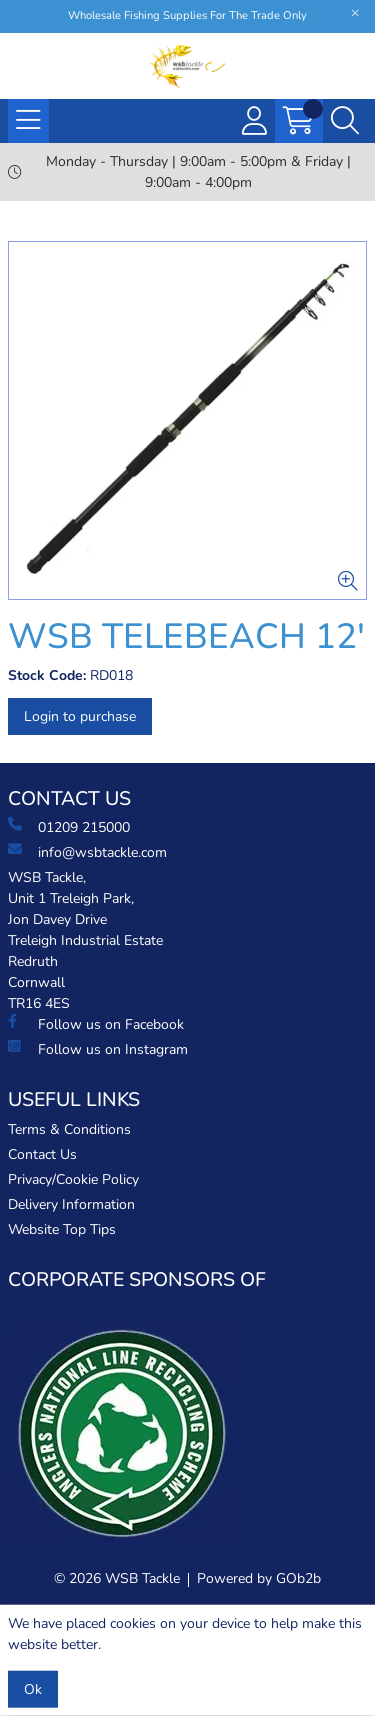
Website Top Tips (62, 1229)
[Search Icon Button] (345, 121)
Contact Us (42, 1154)
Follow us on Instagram (98, 1049)
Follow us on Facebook (96, 1024)
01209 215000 (69, 827)
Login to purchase (80, 716)
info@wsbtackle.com (87, 852)
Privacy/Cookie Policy (73, 1179)
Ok (33, 1689)
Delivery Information (71, 1204)
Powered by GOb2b (259, 1578)
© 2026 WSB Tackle (117, 1578)
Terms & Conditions (69, 1129)
